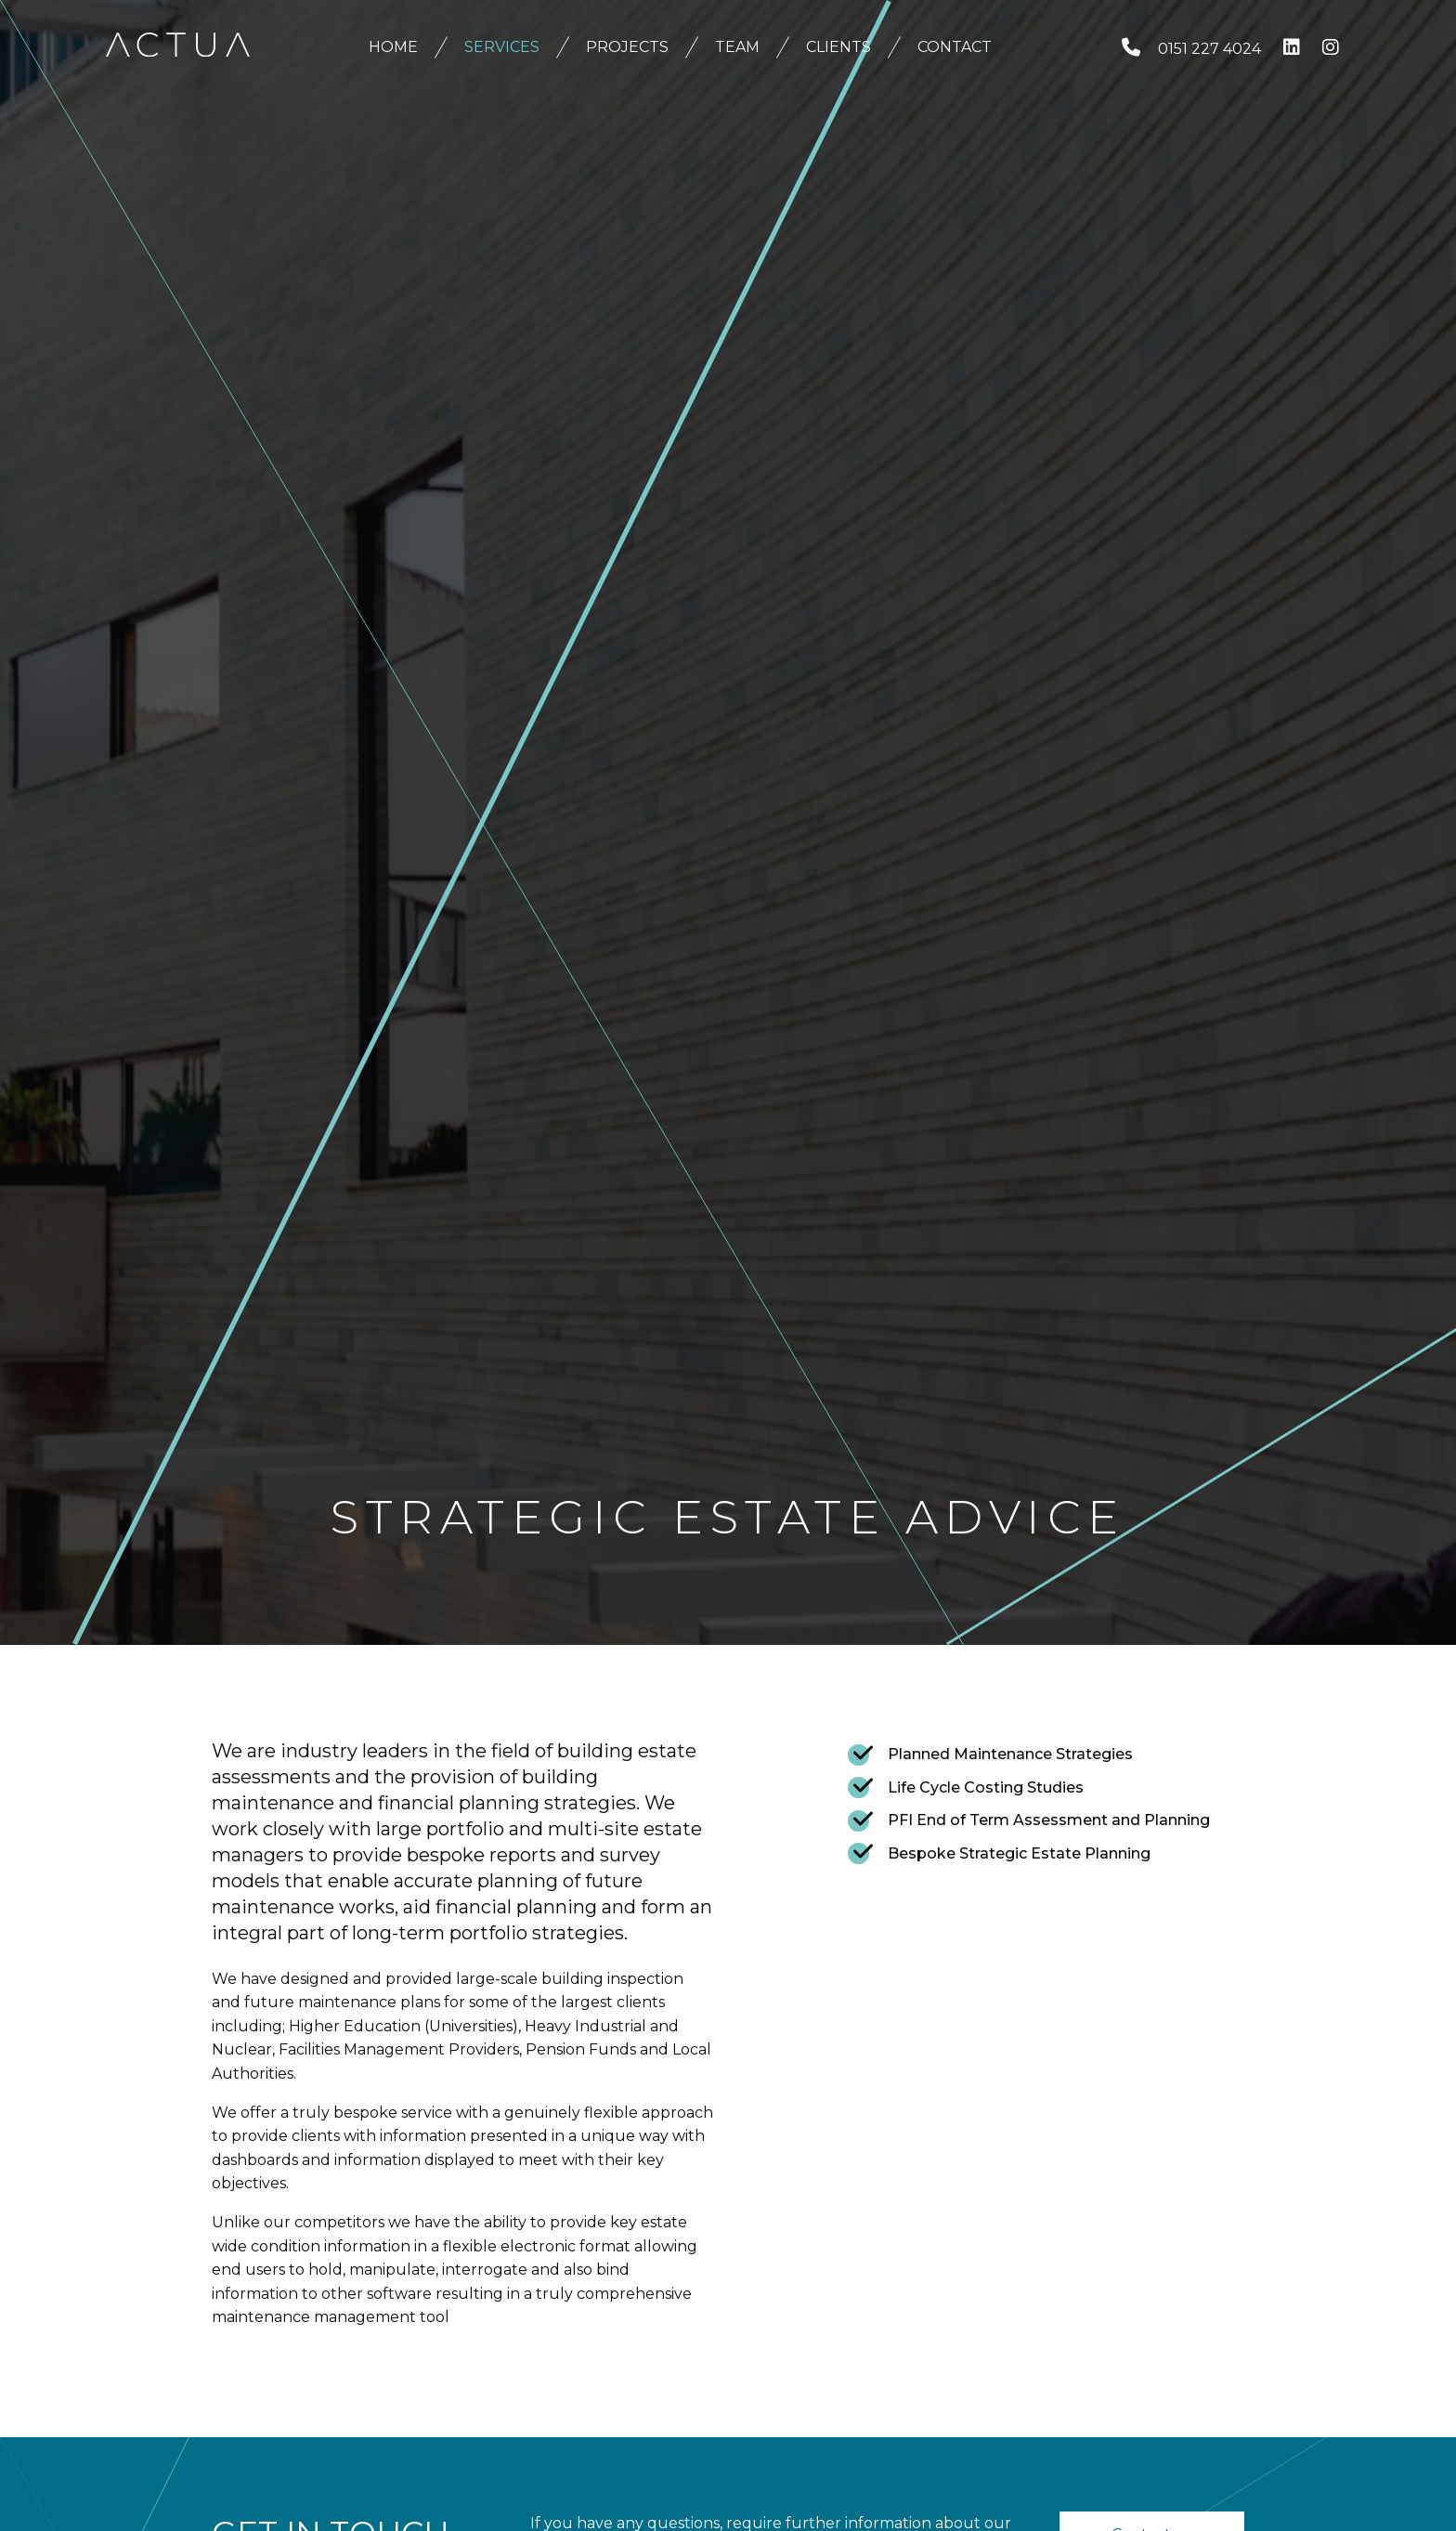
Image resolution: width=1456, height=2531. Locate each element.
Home (393, 47)
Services (502, 47)
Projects (627, 47)
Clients (838, 47)
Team (737, 47)
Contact (954, 47)
